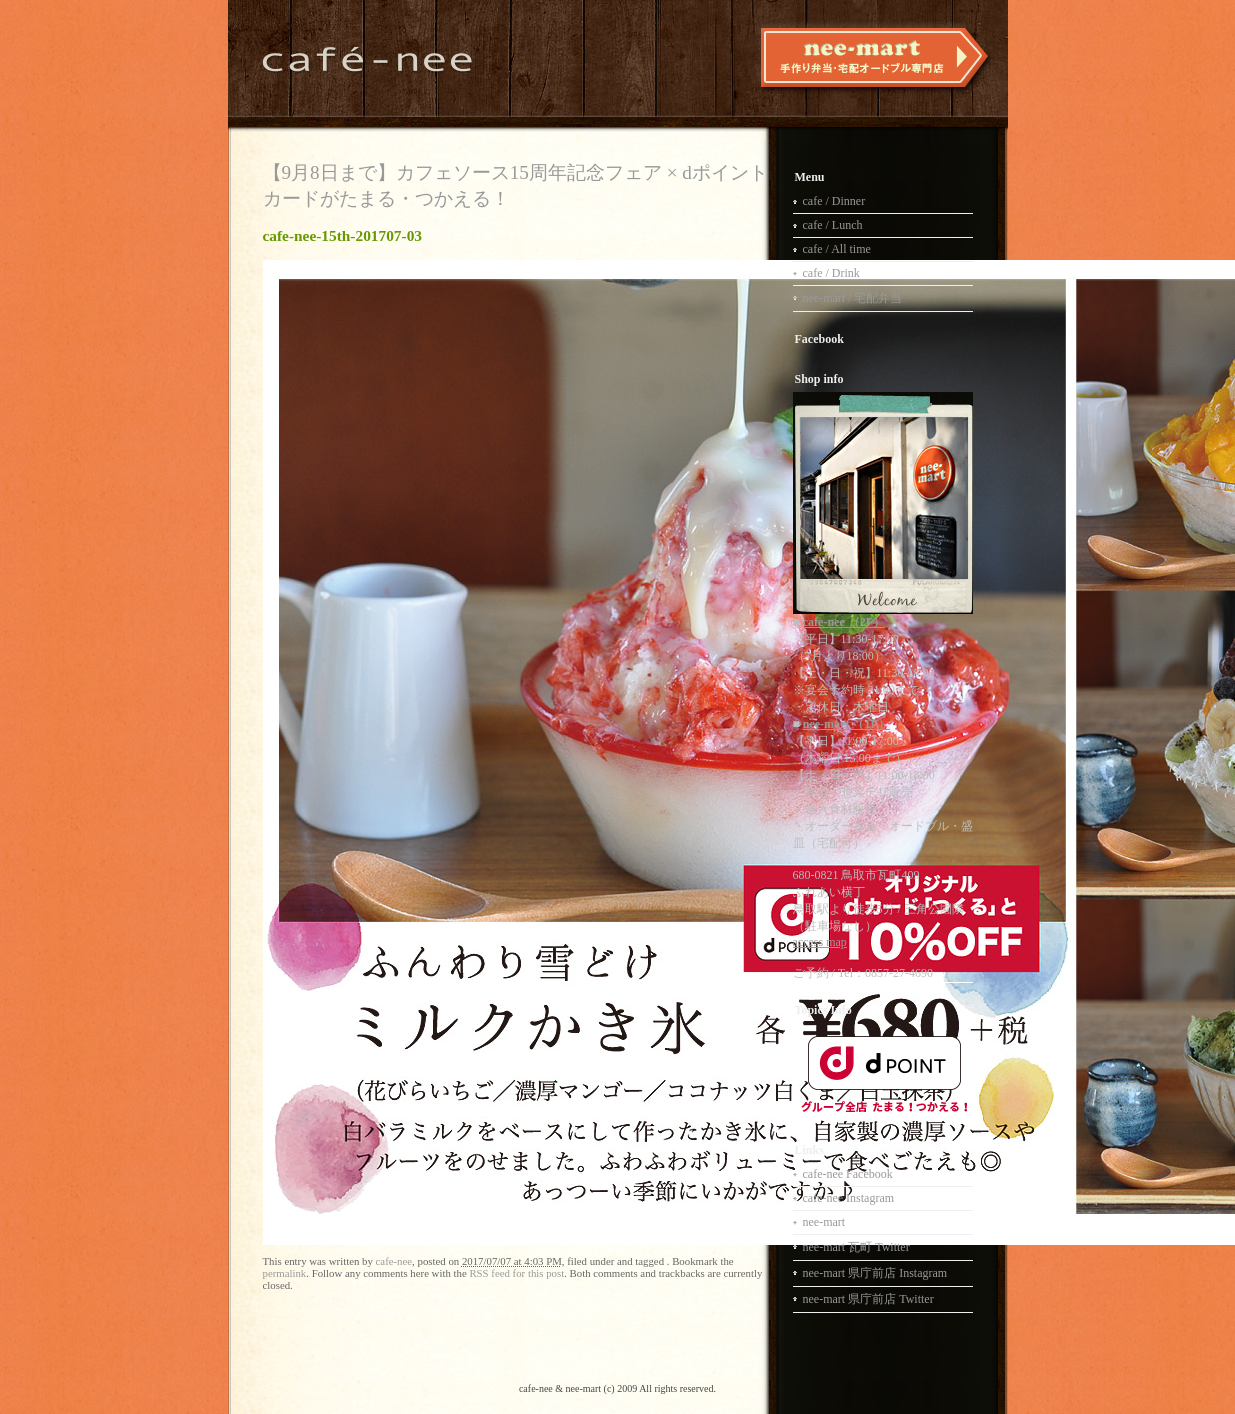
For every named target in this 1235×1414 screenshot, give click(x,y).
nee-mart (824, 1222)
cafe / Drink (831, 273)
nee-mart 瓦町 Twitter (856, 1247)
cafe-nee (394, 1261)
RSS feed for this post (516, 1273)
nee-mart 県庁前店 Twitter (868, 1299)
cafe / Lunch (833, 225)
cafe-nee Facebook (848, 1174)
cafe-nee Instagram (849, 1198)
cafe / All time (837, 249)
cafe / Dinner (834, 201)
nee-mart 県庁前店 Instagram (875, 1273)
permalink (285, 1273)
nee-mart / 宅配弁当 (853, 298)
